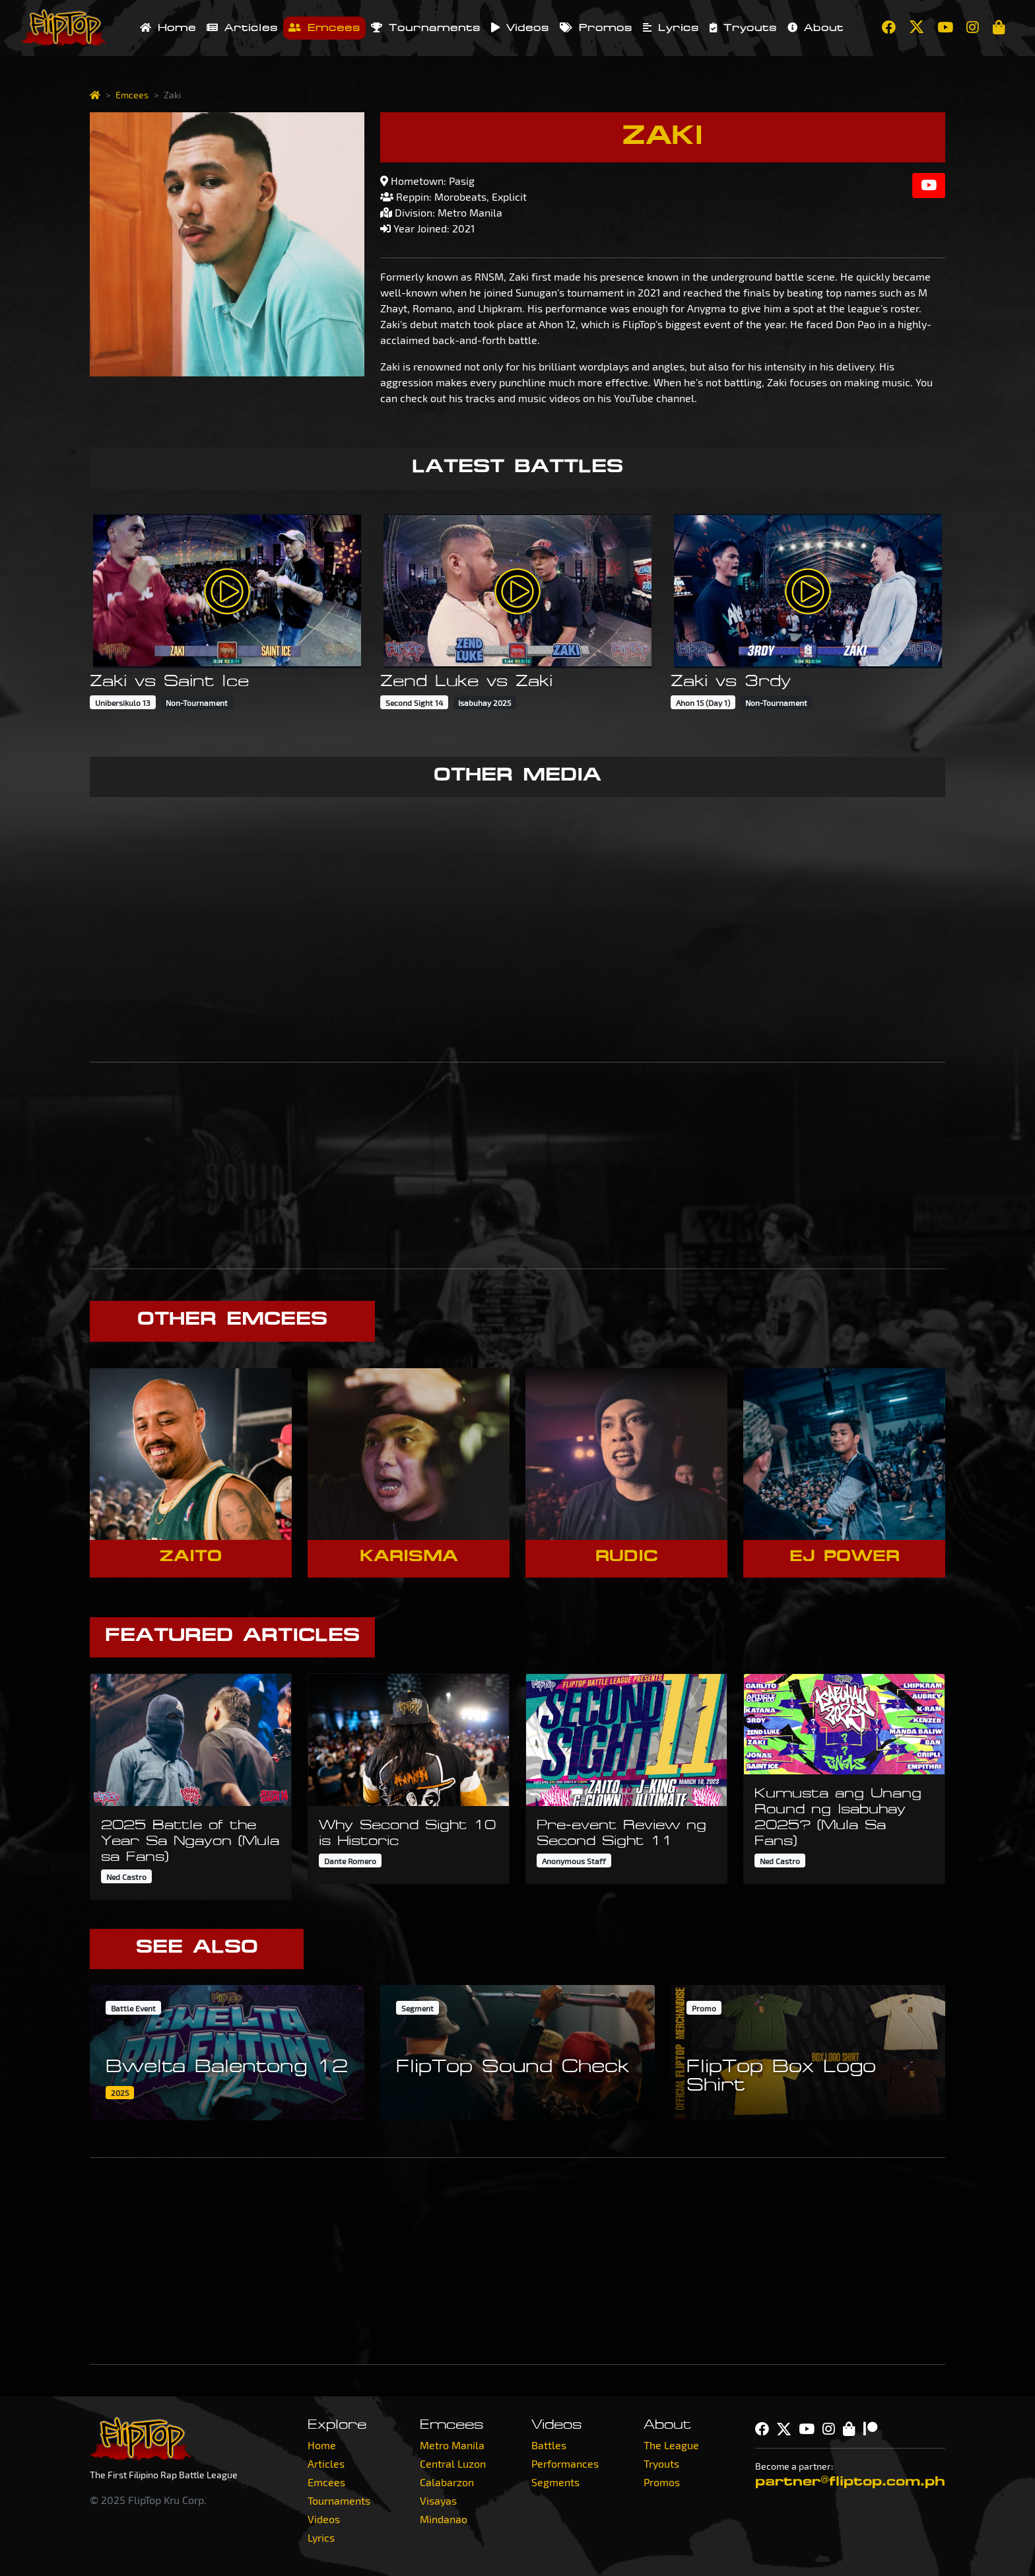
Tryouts (743, 27)
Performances (565, 2463)
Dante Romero (350, 1860)
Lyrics (671, 27)
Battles (548, 2445)
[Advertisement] (517, 1165)
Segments (555, 2482)
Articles (242, 27)
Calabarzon (447, 2482)
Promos (596, 27)
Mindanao (443, 2519)
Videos (520, 27)
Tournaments (426, 27)
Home (168, 27)
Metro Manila (452, 2445)
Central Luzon (453, 2463)
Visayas (438, 2500)
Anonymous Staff (574, 1860)
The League (671, 2445)
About (815, 27)
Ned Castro (126, 1876)
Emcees (324, 27)
